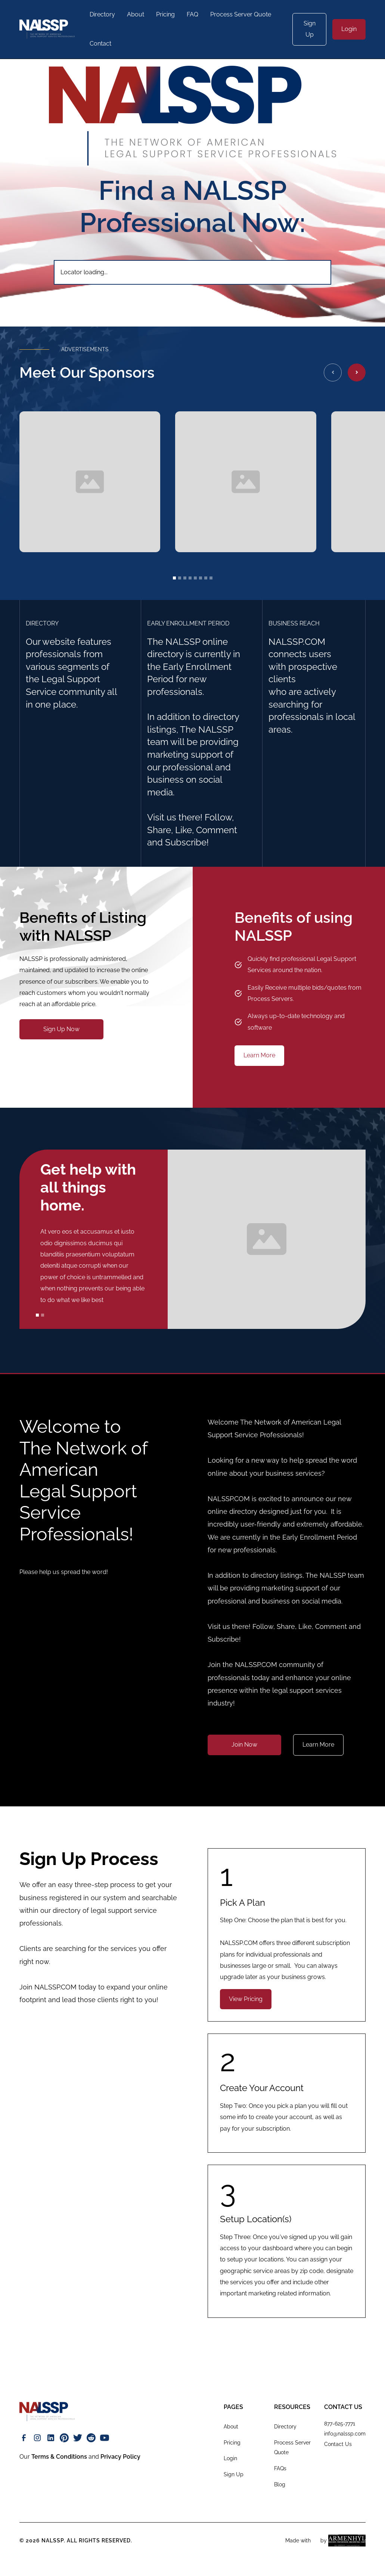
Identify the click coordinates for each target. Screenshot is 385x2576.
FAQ (192, 14)
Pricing (165, 14)
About (135, 14)
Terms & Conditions (59, 2456)
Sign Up (310, 29)
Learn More (259, 1055)
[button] (333, 372)
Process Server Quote (240, 14)
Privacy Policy (120, 2456)
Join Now (244, 1744)
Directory (102, 14)
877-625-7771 (339, 2424)
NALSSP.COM (55, 1987)
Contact (100, 43)
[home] (47, 29)
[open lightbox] (90, 482)
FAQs (280, 2468)
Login (349, 29)
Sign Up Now (61, 1029)
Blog (279, 2484)
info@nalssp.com (345, 2434)
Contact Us (338, 2444)
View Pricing (246, 1999)
